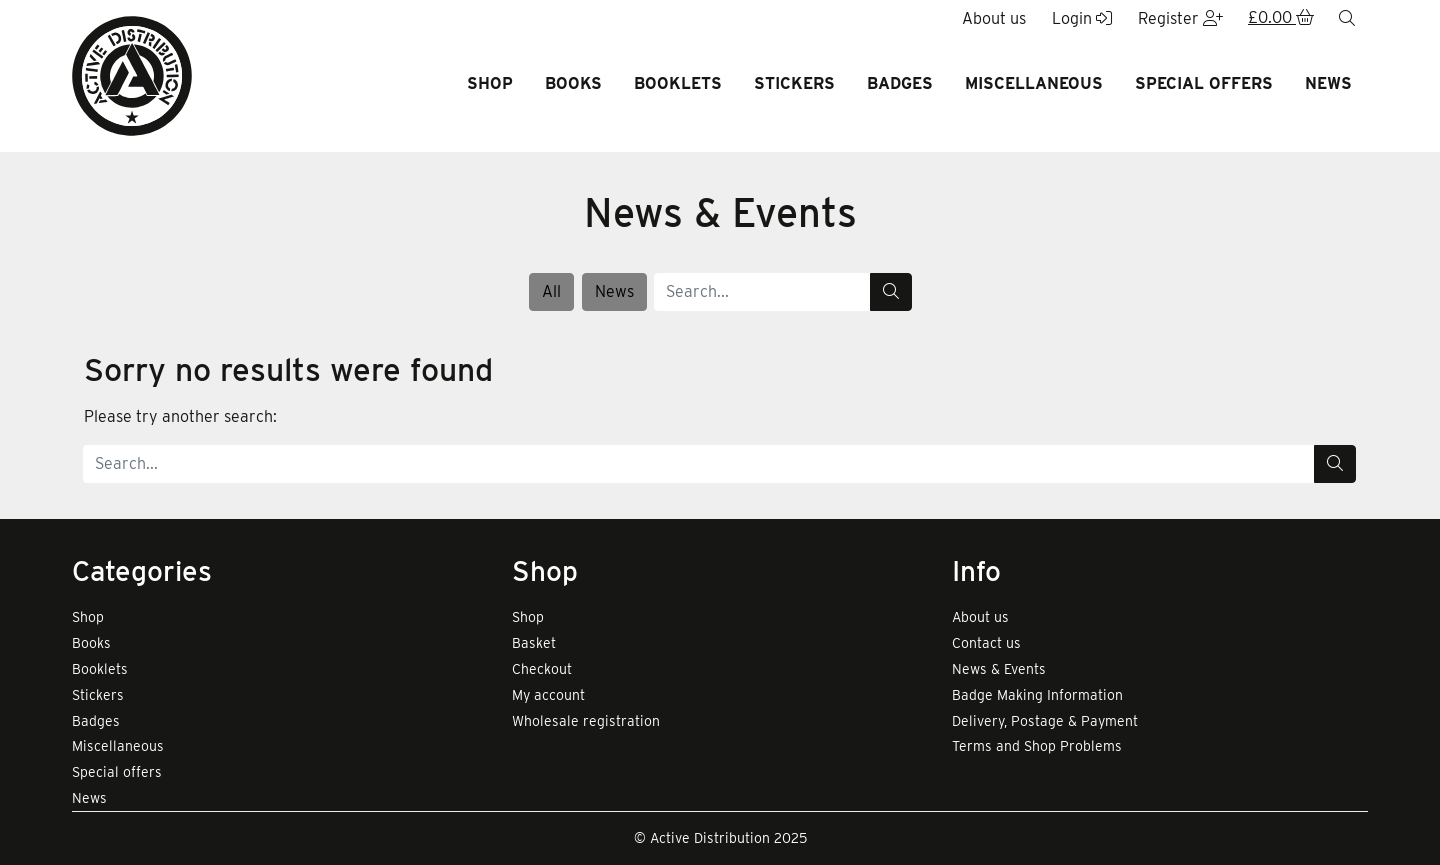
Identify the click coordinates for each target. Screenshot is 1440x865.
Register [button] (1180, 18)
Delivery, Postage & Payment (1045, 721)
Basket (534, 643)
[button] (1281, 19)
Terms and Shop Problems (1037, 746)
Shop (490, 83)
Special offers (1204, 83)
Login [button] (1082, 18)
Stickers (794, 83)
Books (573, 83)
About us (980, 617)
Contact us (986, 643)
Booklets (678, 83)
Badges (900, 83)
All (551, 291)
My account (548, 695)
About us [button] (994, 18)
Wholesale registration (586, 721)
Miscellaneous (1034, 83)
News (1328, 83)
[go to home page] (132, 74)
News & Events (999, 669)
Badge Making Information (1037, 695)
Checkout (542, 669)
